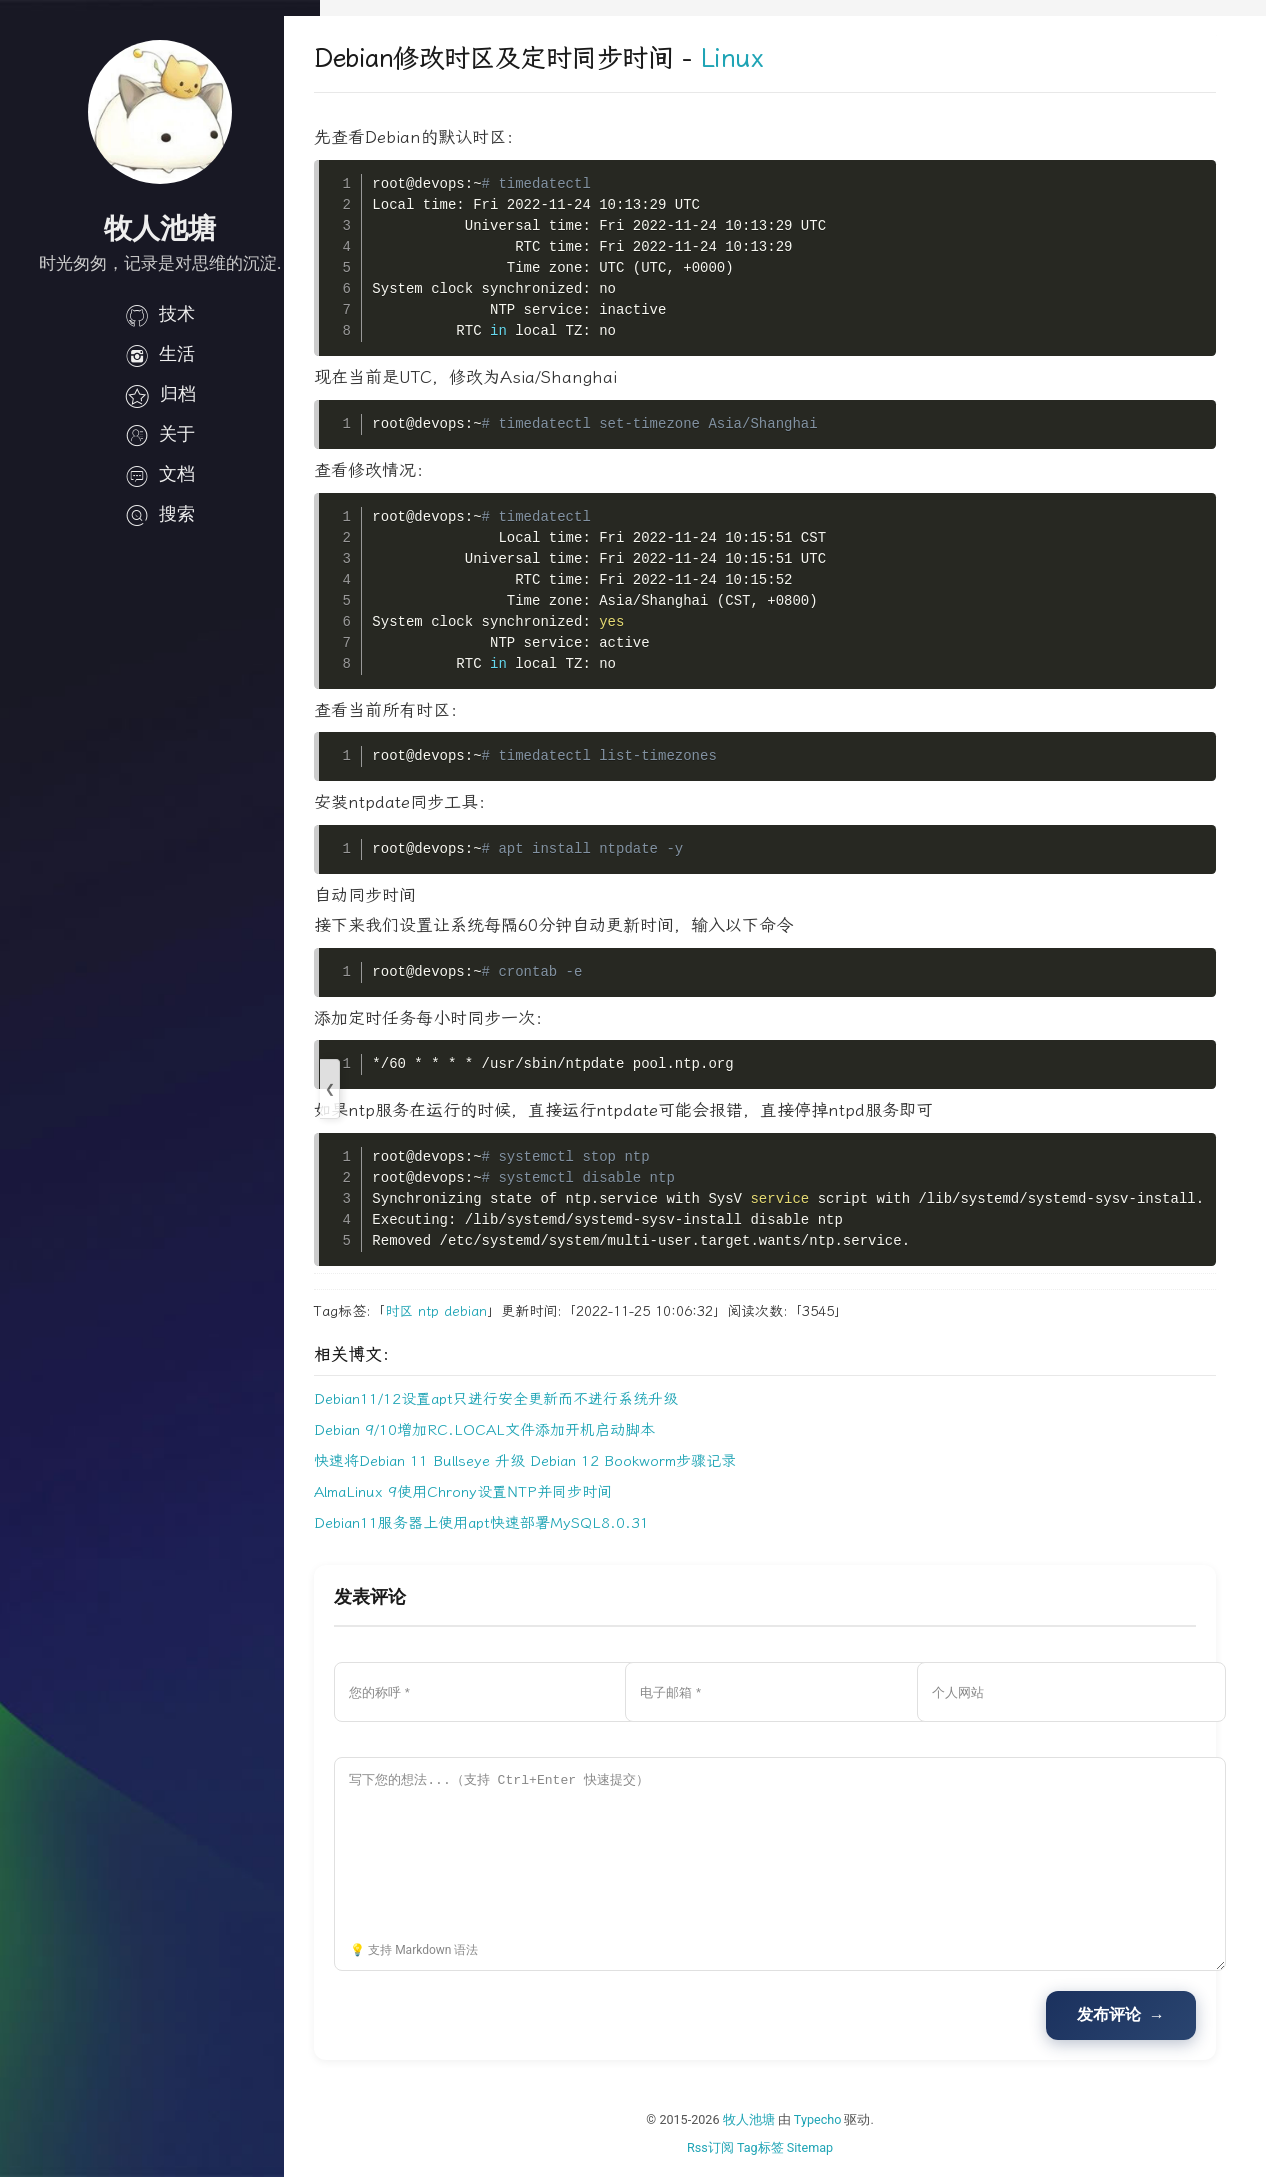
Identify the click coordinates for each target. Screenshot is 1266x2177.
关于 (160, 434)
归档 (160, 394)
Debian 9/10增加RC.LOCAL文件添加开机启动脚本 (520, 1430)
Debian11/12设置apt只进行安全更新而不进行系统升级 (532, 1399)
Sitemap (828, 2147)
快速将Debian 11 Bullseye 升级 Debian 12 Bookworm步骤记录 (561, 1461)
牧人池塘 (767, 2119)
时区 (435, 1311)
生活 (160, 354)
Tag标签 (778, 2147)
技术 (160, 314)
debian (501, 1311)
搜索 (160, 514)
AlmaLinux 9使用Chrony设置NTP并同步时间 (499, 1492)
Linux (767, 58)
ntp (464, 1311)
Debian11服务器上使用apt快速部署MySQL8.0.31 (517, 1523)
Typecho (836, 2119)
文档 (160, 474)
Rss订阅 (728, 2147)
